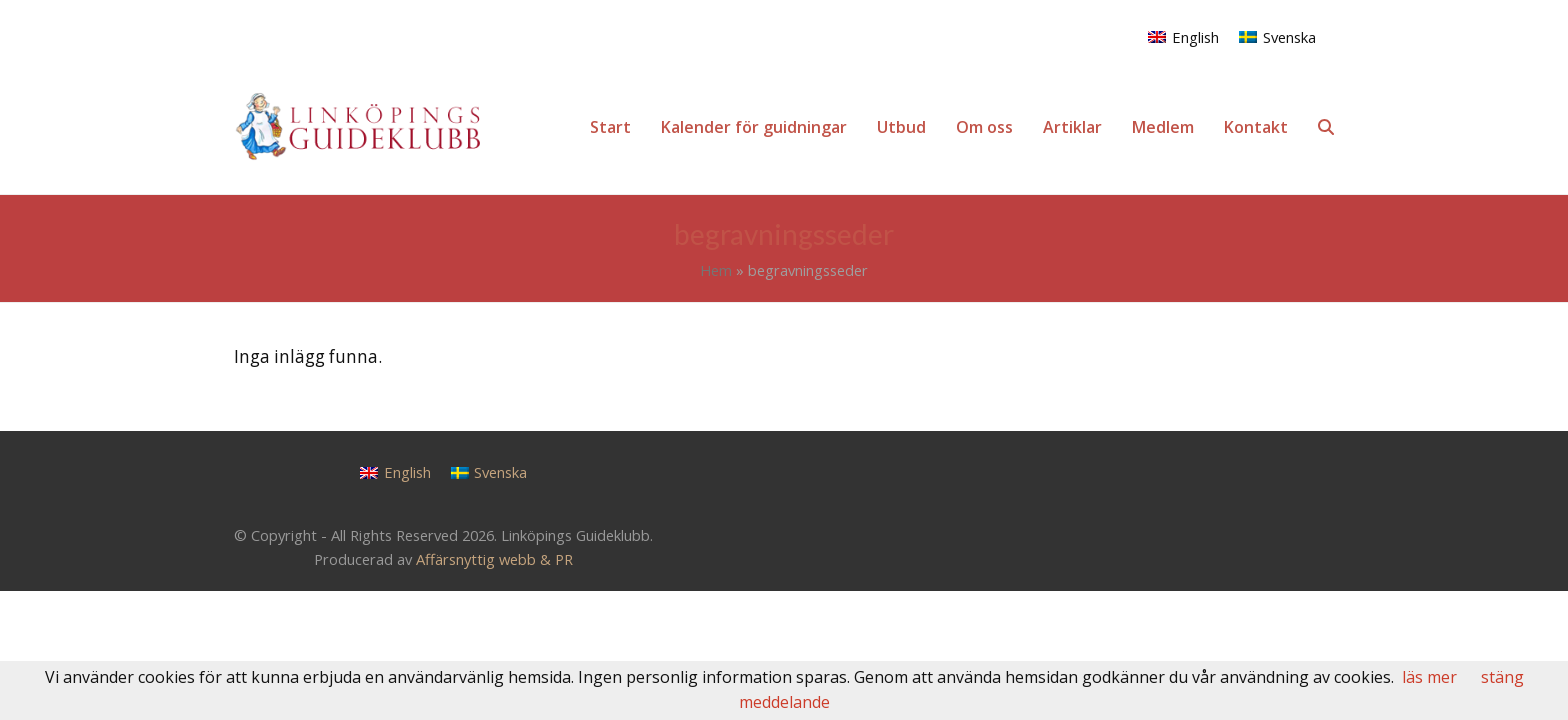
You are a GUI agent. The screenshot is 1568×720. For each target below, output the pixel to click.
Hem (716, 270)
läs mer (1429, 677)
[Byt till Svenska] (1277, 36)
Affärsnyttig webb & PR (494, 559)
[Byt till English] (1183, 36)
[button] (1326, 127)
